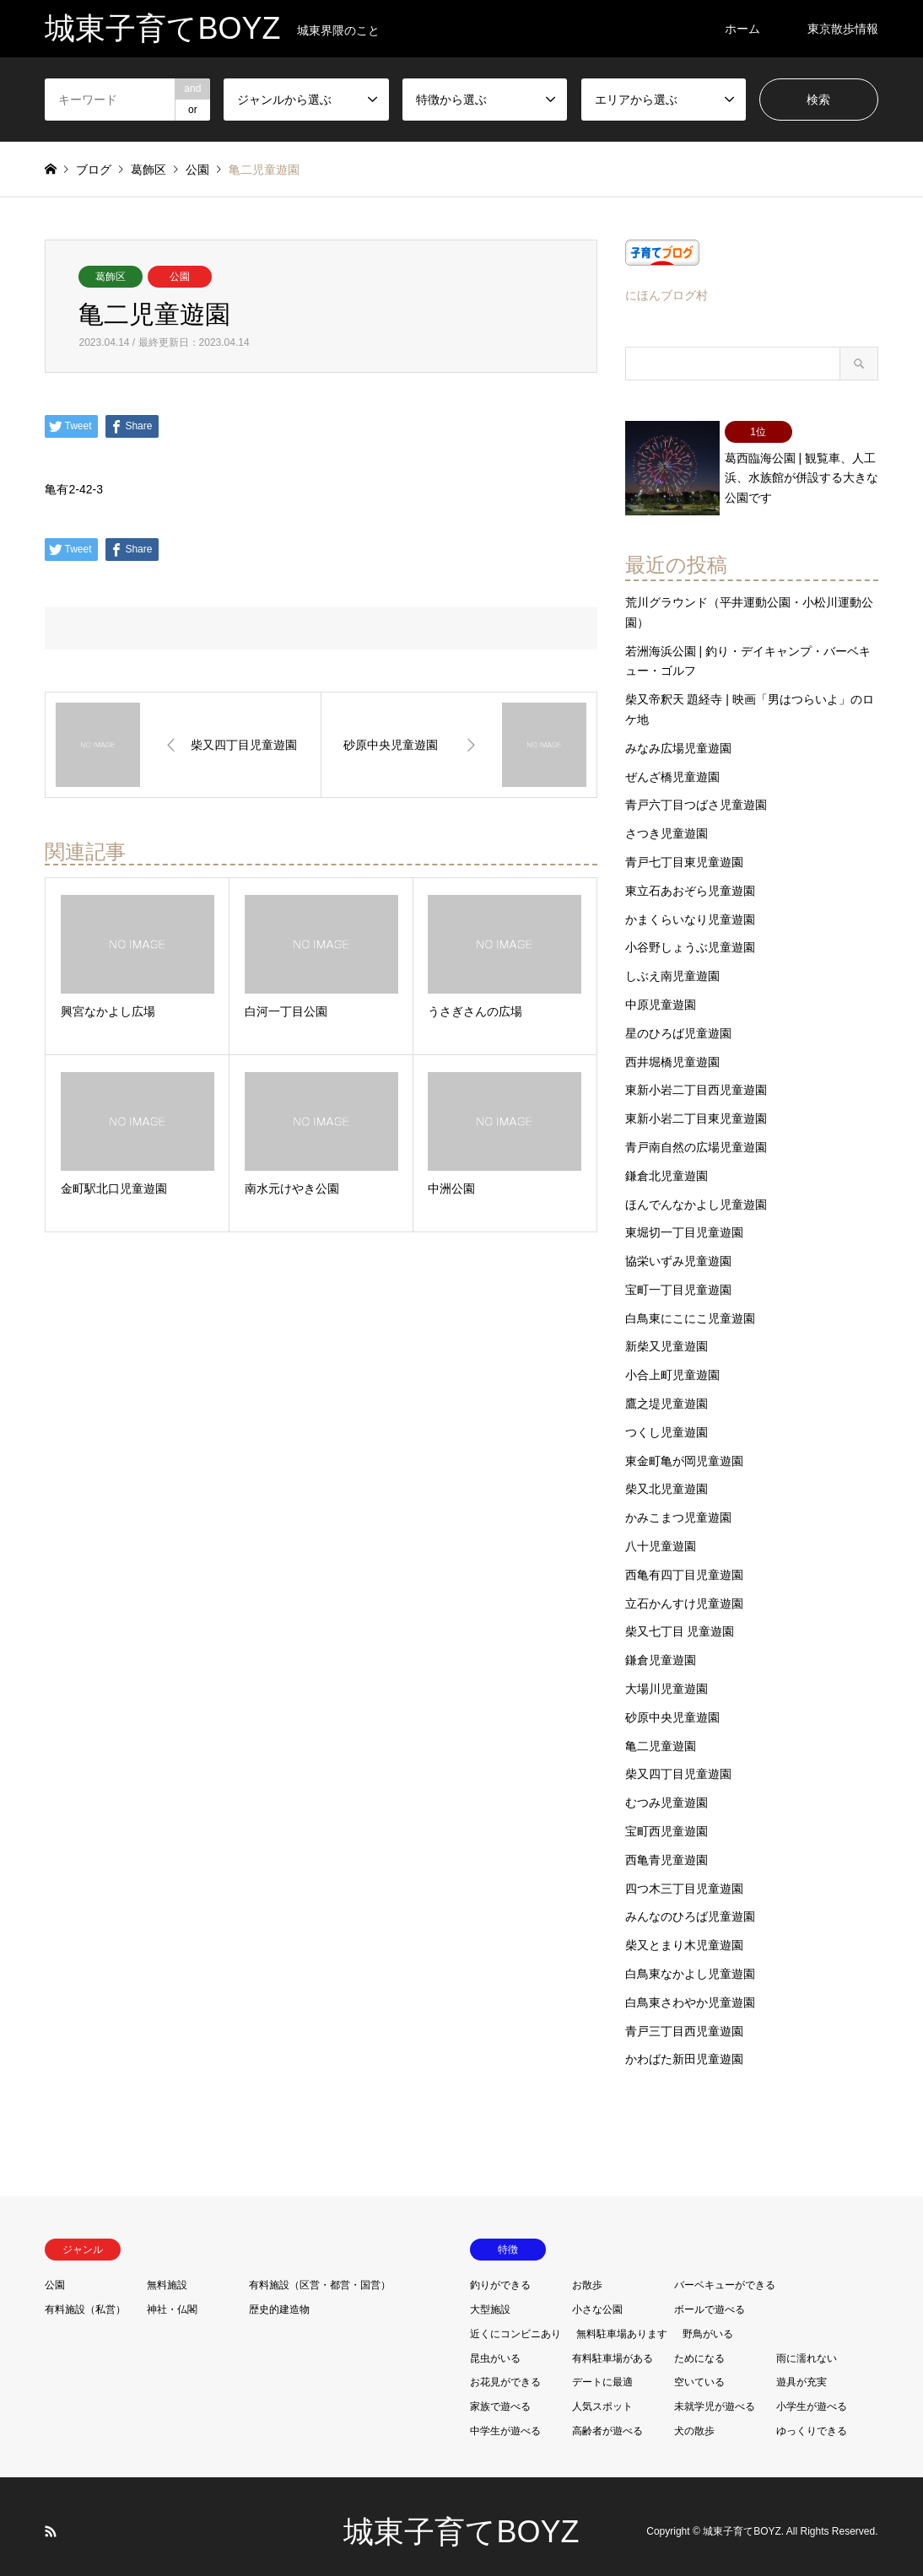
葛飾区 (110, 277)
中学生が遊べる (505, 2420)
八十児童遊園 (660, 1535)
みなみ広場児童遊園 (678, 737)
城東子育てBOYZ (461, 2520)
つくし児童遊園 (666, 1421)
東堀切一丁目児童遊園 (684, 1222)
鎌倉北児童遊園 (666, 1165)
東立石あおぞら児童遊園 (690, 880)
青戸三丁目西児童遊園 (684, 2020)
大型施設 (490, 2298)
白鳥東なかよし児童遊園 (690, 1963)
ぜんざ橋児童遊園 (672, 766)
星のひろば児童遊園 (678, 1022)
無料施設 (167, 2274)
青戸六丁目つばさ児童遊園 (696, 794)
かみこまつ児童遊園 (678, 1506)
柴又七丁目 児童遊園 (680, 1621)
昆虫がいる (495, 2347)
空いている (699, 2372)
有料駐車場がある (612, 2347)
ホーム (742, 28)
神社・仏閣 (172, 2298)
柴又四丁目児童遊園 (678, 1763)
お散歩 (587, 2274)
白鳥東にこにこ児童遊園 (690, 1307)
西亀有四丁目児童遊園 (684, 1564)
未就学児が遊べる (714, 2395)
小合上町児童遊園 (672, 1365)
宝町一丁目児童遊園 (678, 1278)
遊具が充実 (801, 2372)
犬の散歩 (694, 2420)
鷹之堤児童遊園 (666, 1392)
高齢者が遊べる (607, 2420)
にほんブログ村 (666, 295)
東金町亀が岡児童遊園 (684, 1450)
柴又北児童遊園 (666, 1478)
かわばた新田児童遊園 (684, 2049)
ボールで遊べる (709, 2298)
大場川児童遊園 (666, 1677)
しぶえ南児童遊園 (672, 965)
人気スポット (602, 2395)
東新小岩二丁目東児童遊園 (696, 1107)
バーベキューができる (724, 2274)
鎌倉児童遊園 (660, 1649)
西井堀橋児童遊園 (672, 1051)
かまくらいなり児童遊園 (690, 908)
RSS (51, 2520)
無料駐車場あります (621, 2323)
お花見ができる (505, 2372)
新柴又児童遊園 (666, 1336)
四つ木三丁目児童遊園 (684, 1877)
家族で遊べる (500, 2395)
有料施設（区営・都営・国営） (320, 2274)
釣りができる (500, 2274)
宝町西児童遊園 (666, 1820)
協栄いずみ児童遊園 (678, 1250)
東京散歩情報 (842, 28)
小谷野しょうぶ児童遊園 (690, 937)
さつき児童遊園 (666, 822)
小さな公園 (597, 2298)
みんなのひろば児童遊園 (690, 1906)
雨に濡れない (806, 2347)
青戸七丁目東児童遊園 (684, 851)
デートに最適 (602, 2372)
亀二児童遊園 (660, 1735)
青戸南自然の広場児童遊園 (696, 1136)
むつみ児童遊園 (666, 1791)
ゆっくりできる (811, 2420)
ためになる (699, 2347)
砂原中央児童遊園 (672, 1706)
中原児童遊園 (660, 993)
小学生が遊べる (811, 2395)
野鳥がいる (708, 2323)
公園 (180, 277)
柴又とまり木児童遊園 (684, 1934)
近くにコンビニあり (515, 2323)
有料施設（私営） (85, 2298)
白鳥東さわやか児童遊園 (690, 1991)
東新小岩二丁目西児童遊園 (696, 1079)
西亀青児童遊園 (666, 1849)
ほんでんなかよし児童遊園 (696, 1193)
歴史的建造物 (279, 2298)
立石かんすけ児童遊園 (684, 1592)
